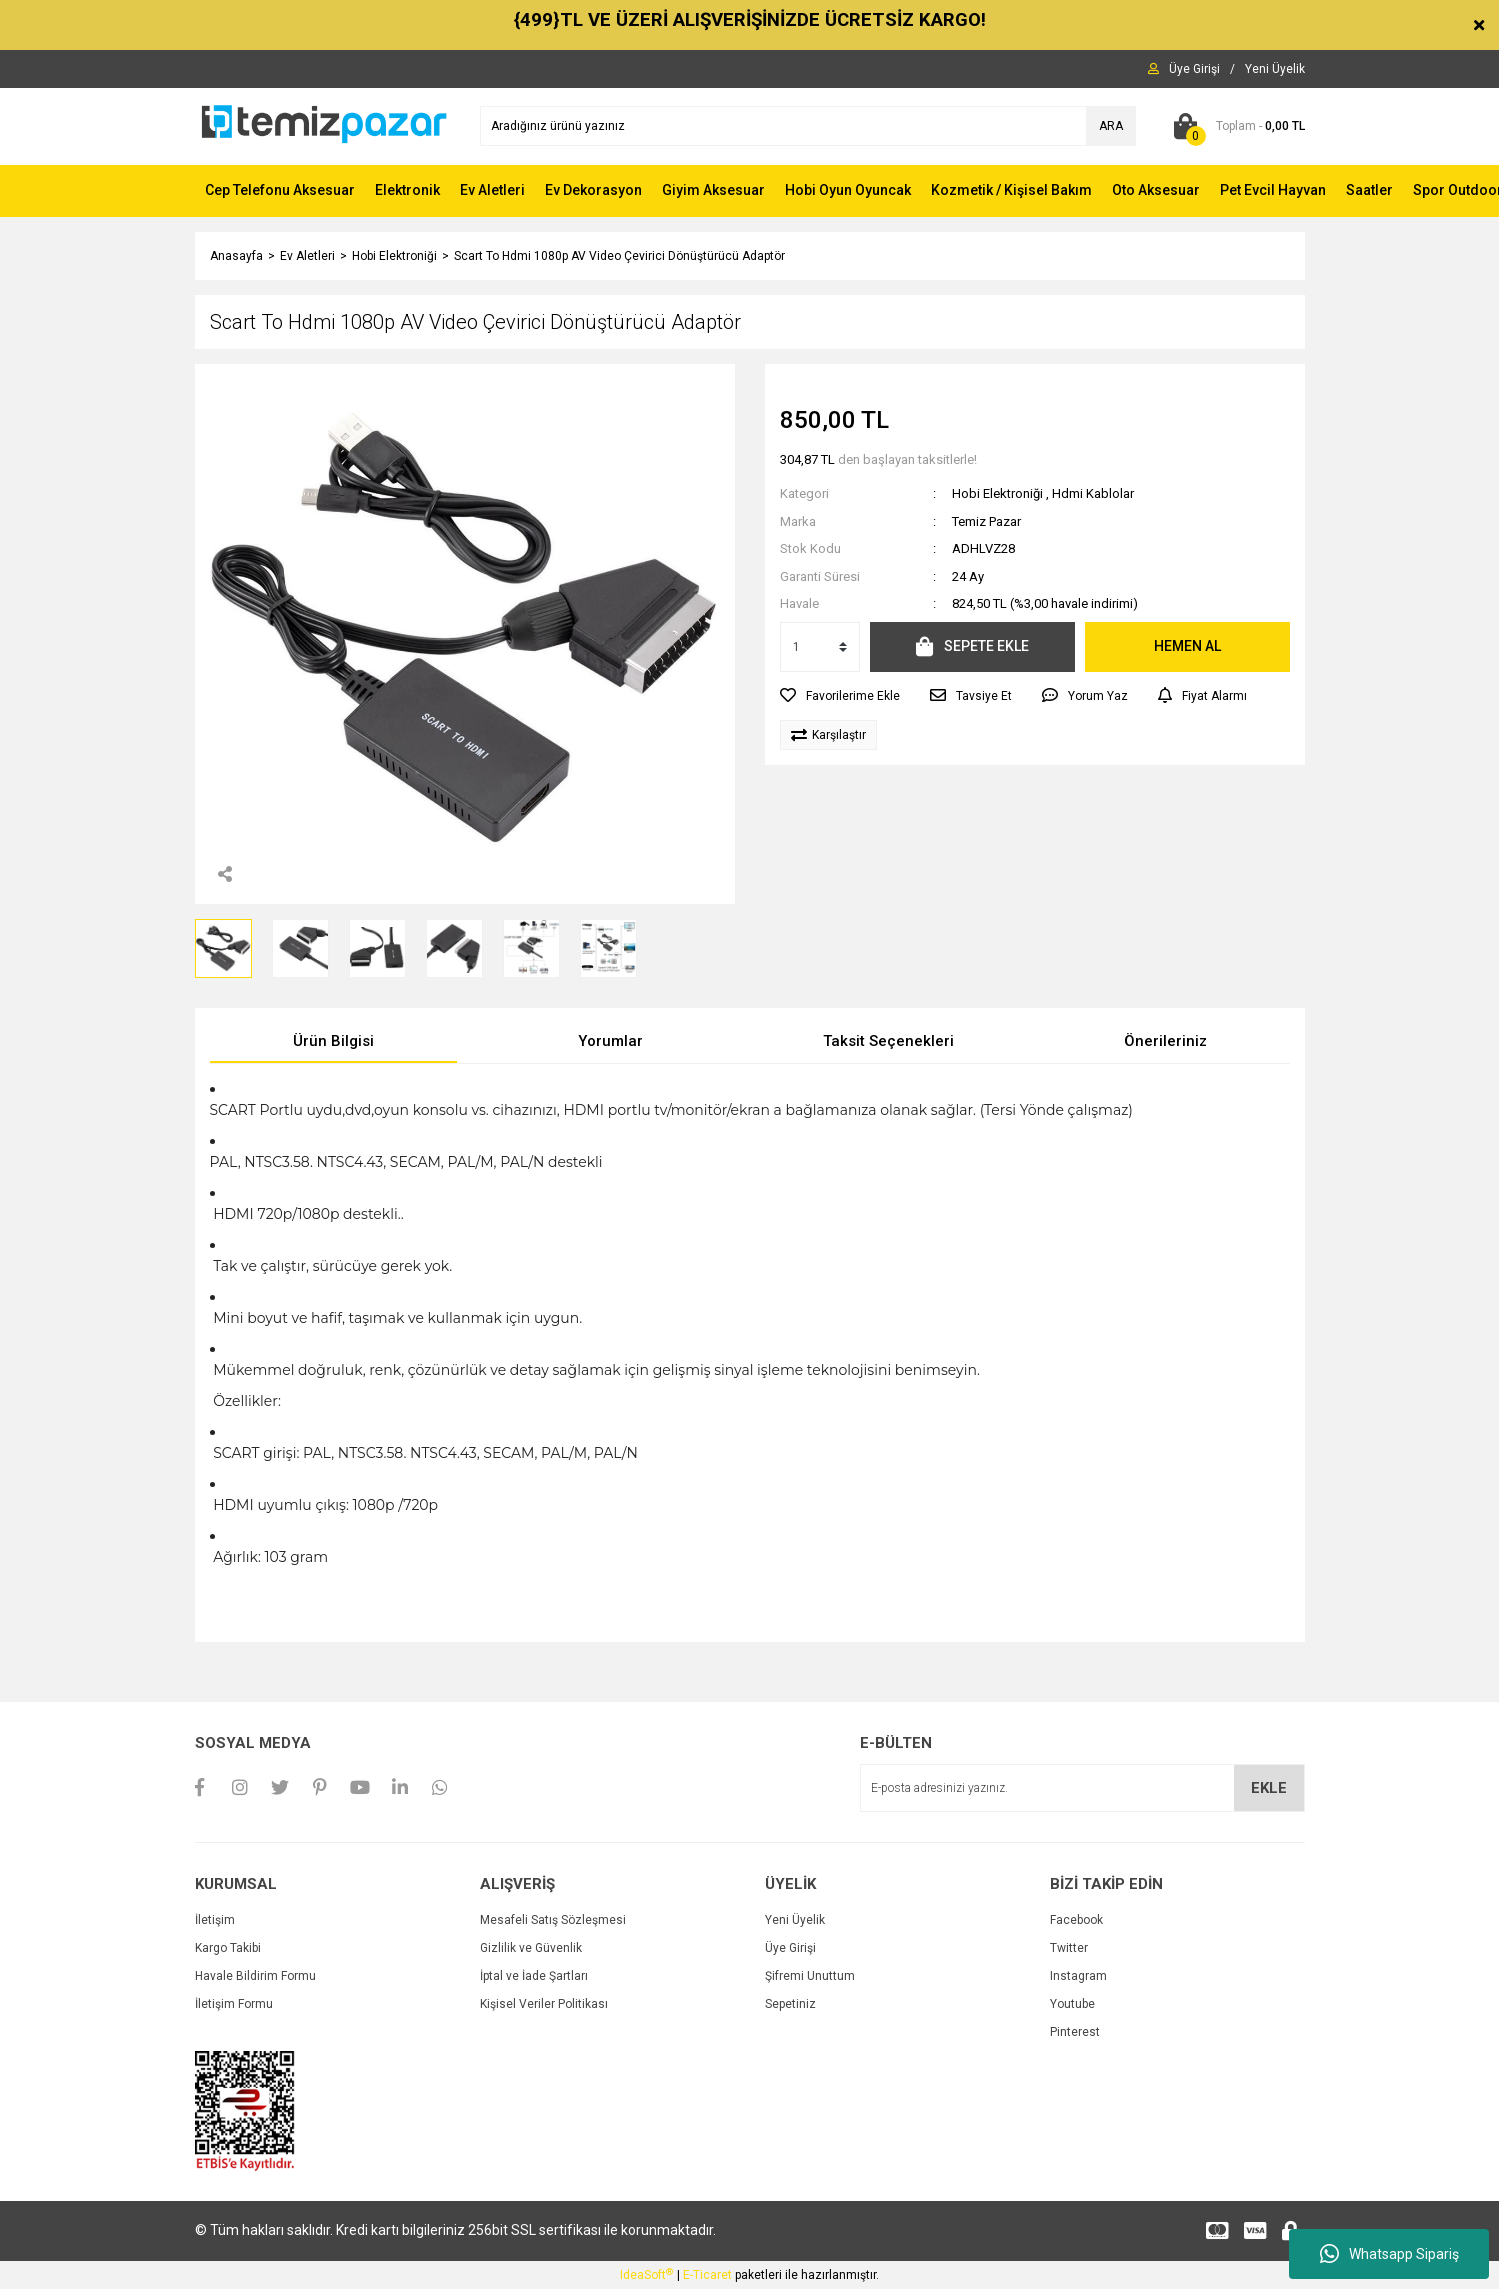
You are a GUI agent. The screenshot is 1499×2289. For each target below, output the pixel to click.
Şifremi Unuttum (810, 1976)
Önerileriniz (1165, 1041)
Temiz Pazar (986, 521)
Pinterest (1075, 2032)
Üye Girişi (790, 1948)
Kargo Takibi (228, 1948)
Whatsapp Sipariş (1389, 2254)
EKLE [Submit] (1269, 1788)
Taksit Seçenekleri (888, 1041)
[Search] (808, 126)
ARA (1111, 126)
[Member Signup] (1275, 69)
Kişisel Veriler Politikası (544, 2004)
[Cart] (1235, 126)
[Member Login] (1194, 69)
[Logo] (322, 125)
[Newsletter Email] (1082, 1788)
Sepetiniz (790, 2004)
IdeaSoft (646, 2275)
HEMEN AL (1187, 646)
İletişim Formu (234, 2004)
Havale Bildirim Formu (255, 1976)
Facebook (1076, 1920)
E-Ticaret (707, 2275)
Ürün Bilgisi (333, 1041)
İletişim (215, 1920)
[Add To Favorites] (840, 696)
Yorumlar (610, 1041)
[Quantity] (820, 647)
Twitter (1069, 1948)
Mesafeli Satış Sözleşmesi (553, 1920)
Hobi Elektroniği (997, 493)
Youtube (1072, 2004)
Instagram (1078, 1976)
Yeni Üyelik (795, 1920)
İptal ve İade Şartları (534, 1976)
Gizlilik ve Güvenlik (531, 1948)
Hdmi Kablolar (1093, 493)
